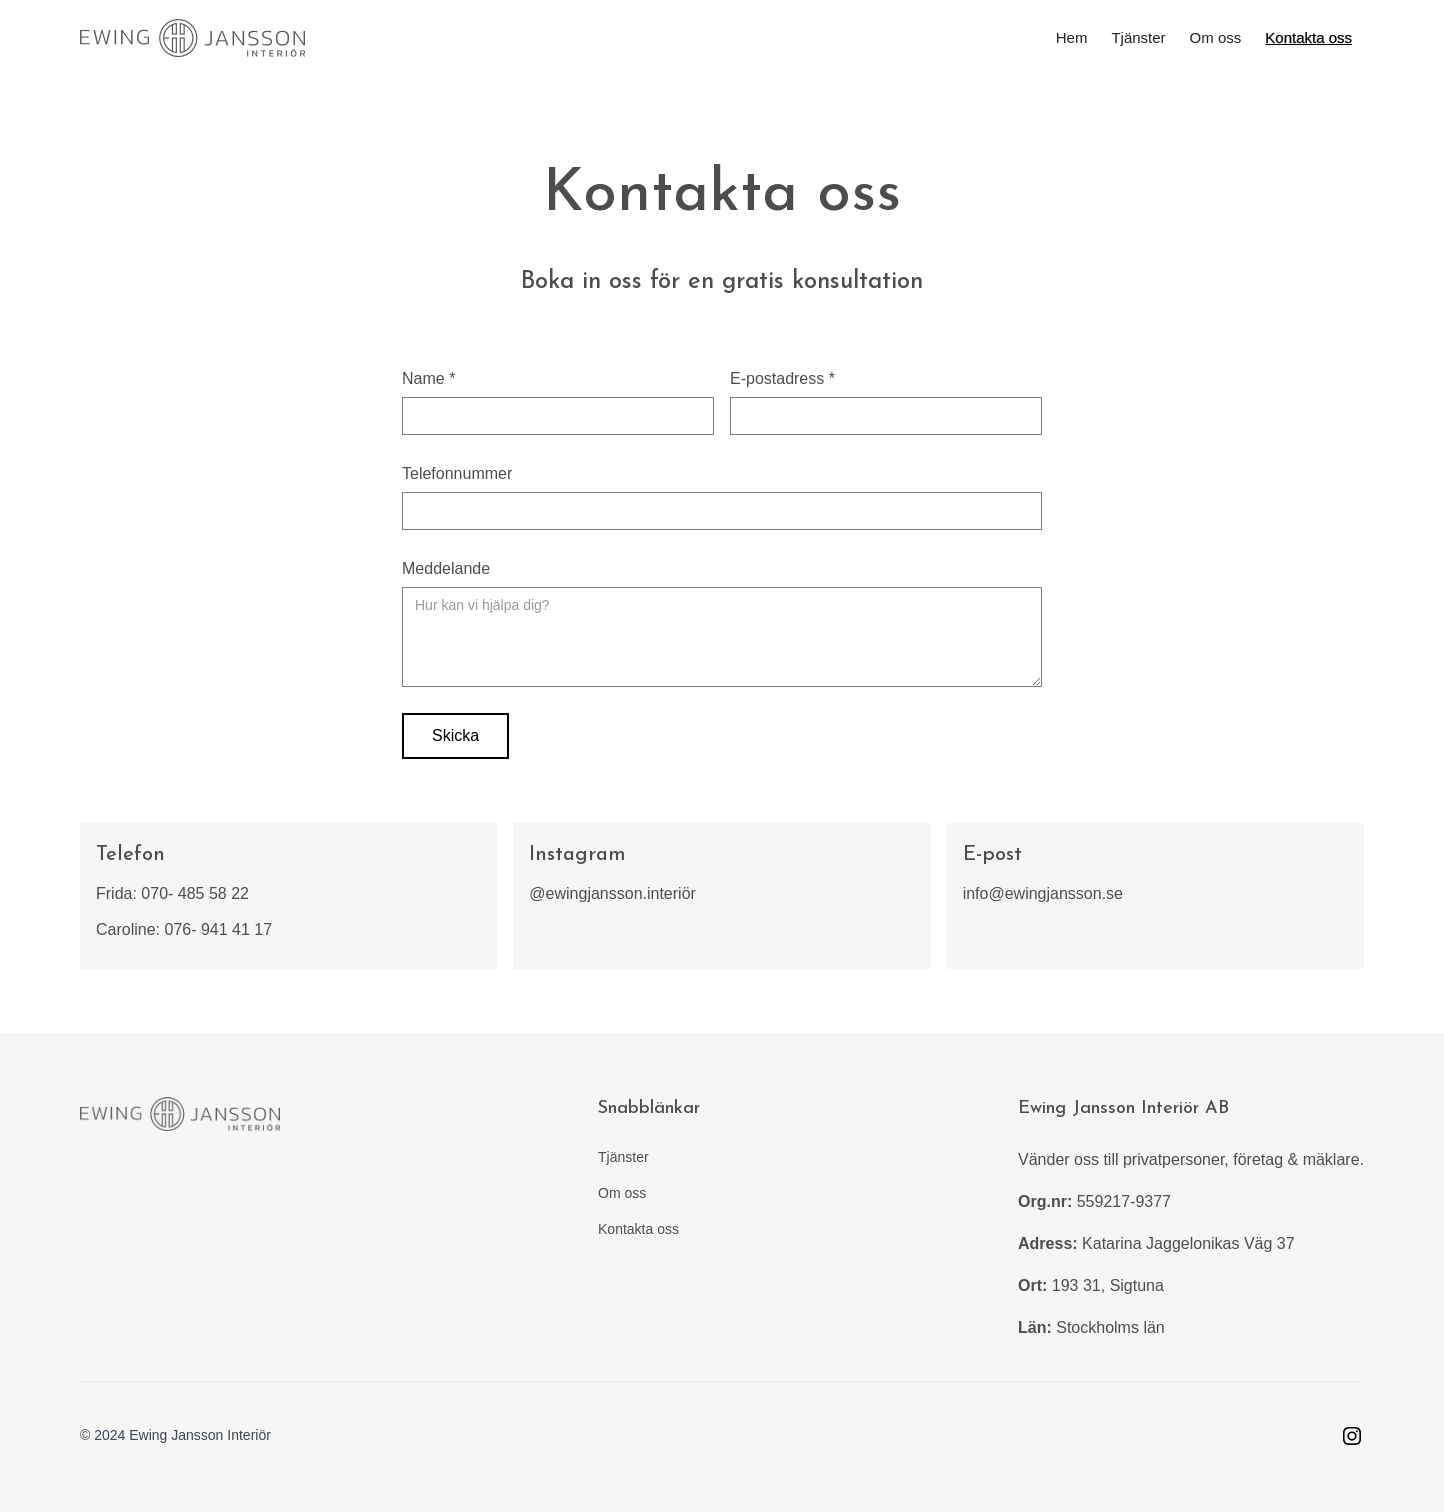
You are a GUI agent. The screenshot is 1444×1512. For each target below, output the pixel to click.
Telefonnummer (457, 473)
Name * (428, 378)
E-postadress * (782, 378)
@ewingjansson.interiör (612, 893)
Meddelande (446, 568)
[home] (192, 38)
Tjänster (1138, 37)
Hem (1072, 37)
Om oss (1216, 37)
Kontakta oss (1308, 37)
